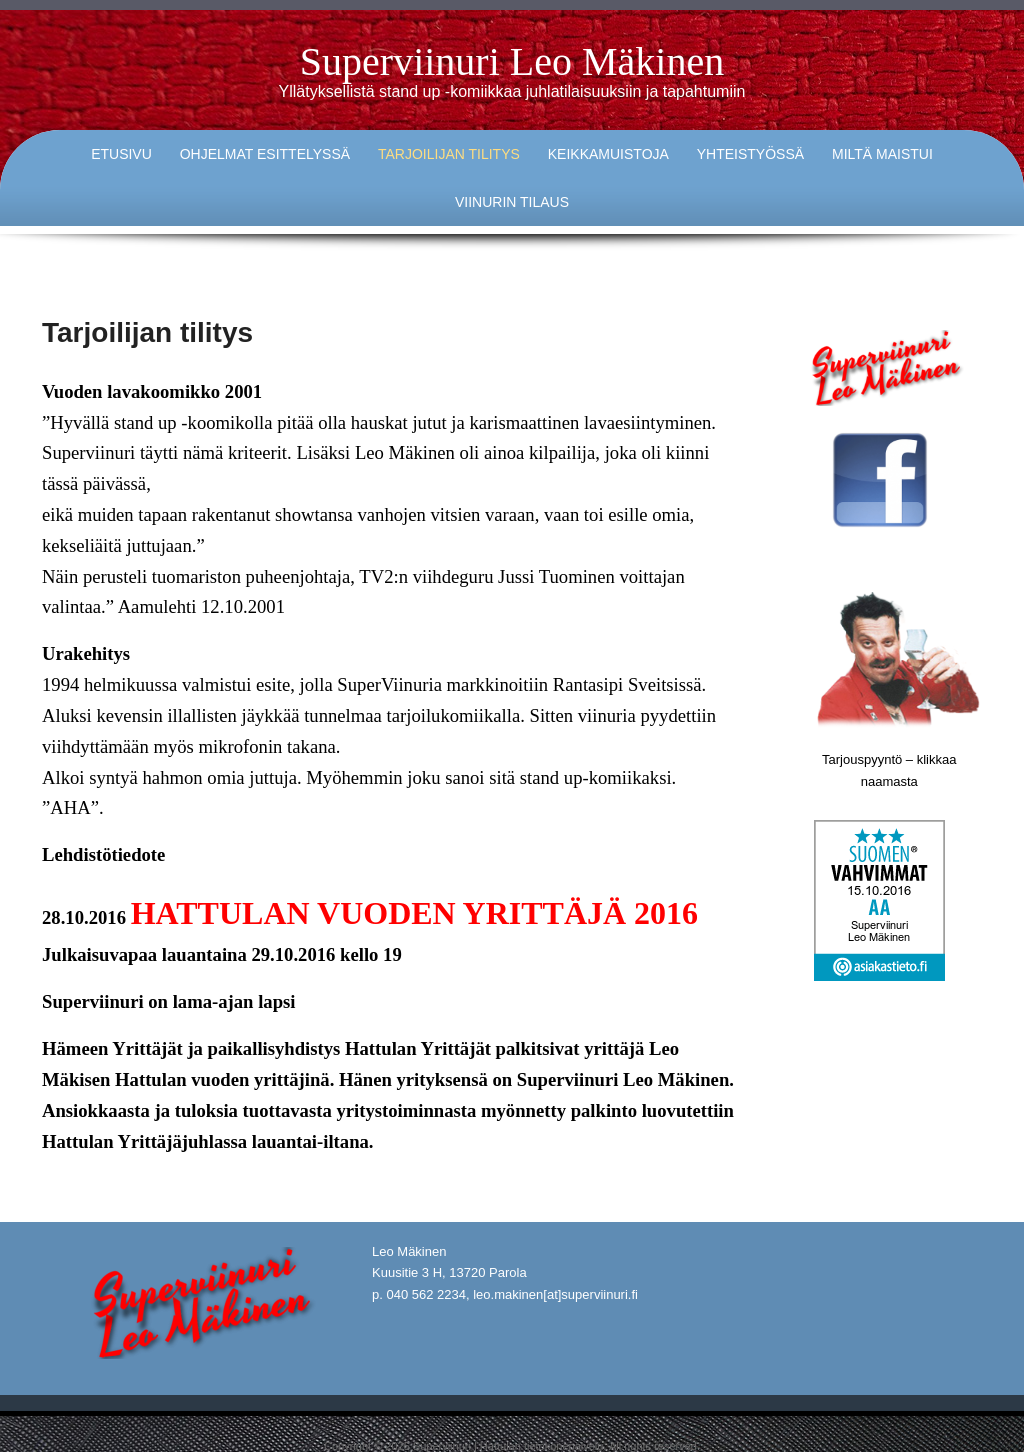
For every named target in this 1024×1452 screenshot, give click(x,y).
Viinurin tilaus (512, 202)
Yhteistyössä (750, 154)
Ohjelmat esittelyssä (265, 154)
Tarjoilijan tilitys (449, 154)
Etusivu (121, 154)
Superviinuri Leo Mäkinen (512, 61)
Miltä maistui (882, 154)
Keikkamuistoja (608, 154)
